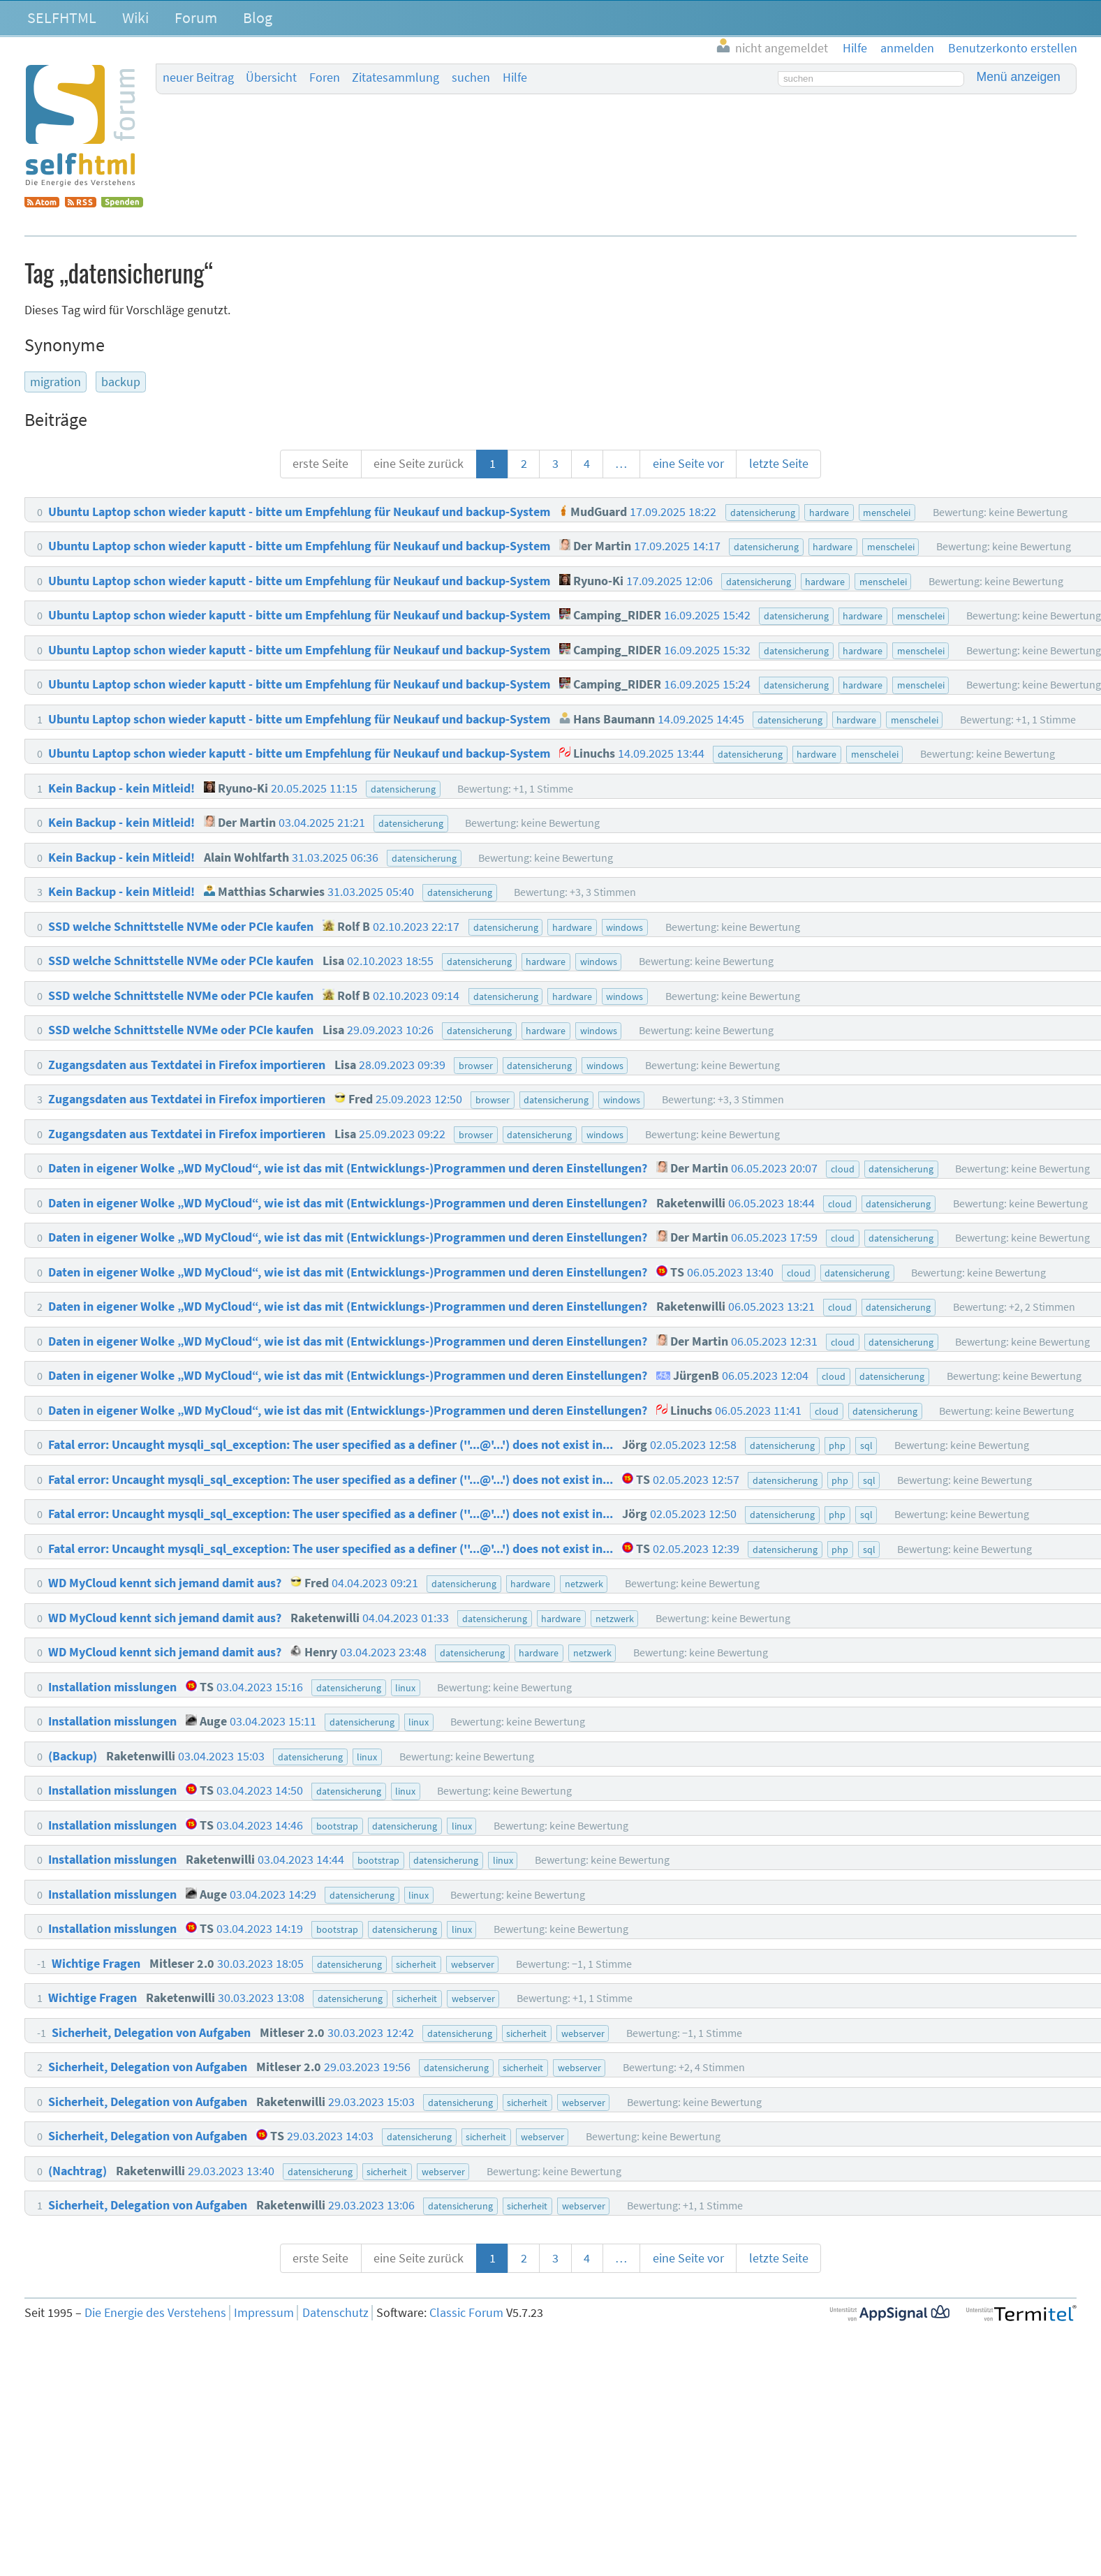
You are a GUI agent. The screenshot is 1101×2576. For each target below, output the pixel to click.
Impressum (264, 2312)
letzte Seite (778, 463)
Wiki (135, 17)
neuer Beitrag (198, 77)
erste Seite (320, 463)
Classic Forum (466, 2312)
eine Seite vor (688, 463)
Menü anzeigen (1019, 77)
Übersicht (271, 77)
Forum (196, 17)
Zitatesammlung (395, 77)
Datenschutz (335, 2312)
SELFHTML (61, 17)
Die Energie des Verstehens (155, 2312)
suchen (471, 77)
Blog (257, 17)
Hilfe (515, 77)
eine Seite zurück (419, 463)
